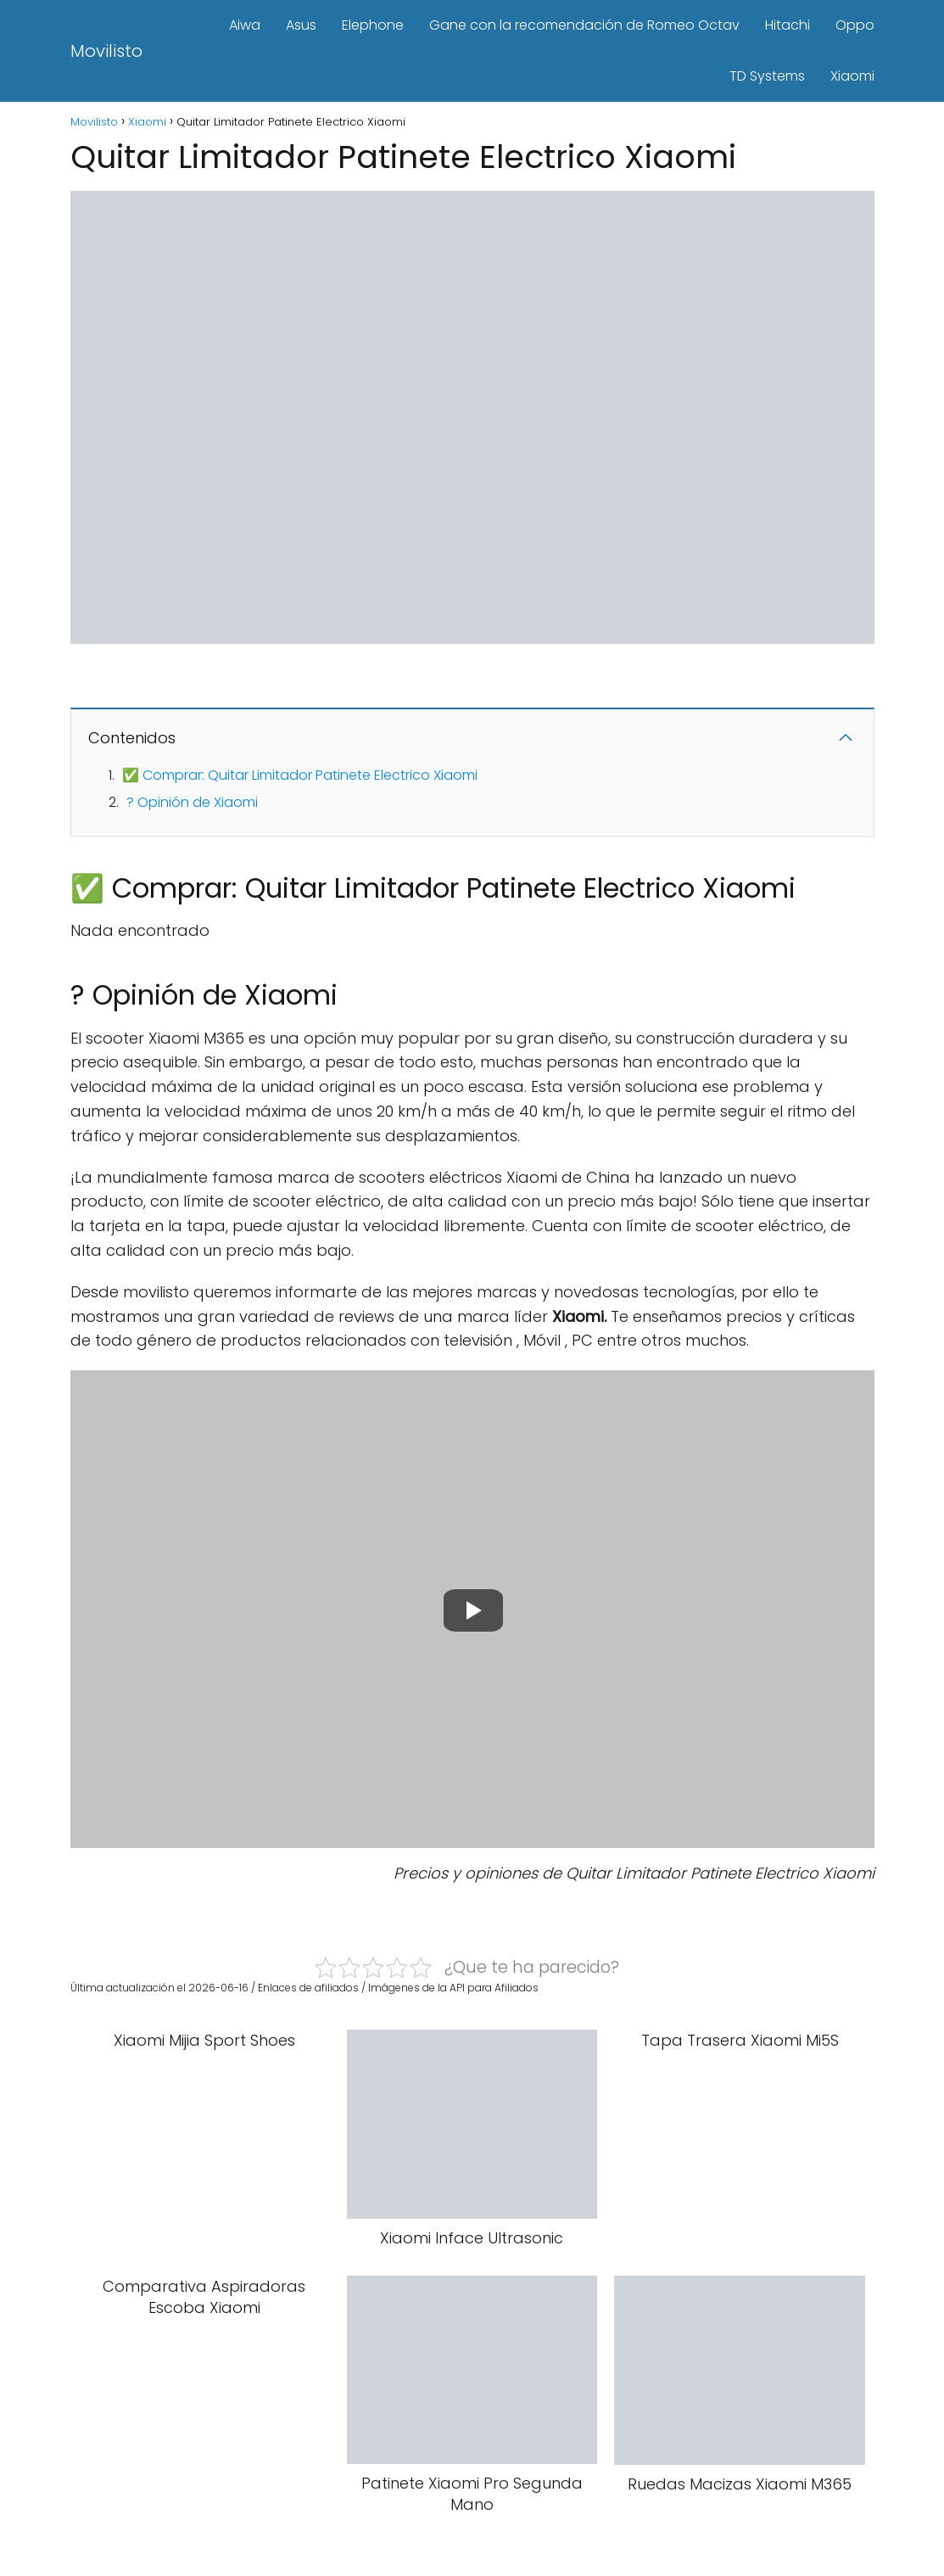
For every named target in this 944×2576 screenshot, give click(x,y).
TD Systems (767, 76)
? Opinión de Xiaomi (192, 802)
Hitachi (787, 25)
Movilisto (106, 51)
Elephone (373, 25)
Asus (301, 25)
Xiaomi (852, 76)
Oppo (854, 25)
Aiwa (244, 25)
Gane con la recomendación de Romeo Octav (584, 25)
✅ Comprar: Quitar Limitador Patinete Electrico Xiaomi (300, 775)
